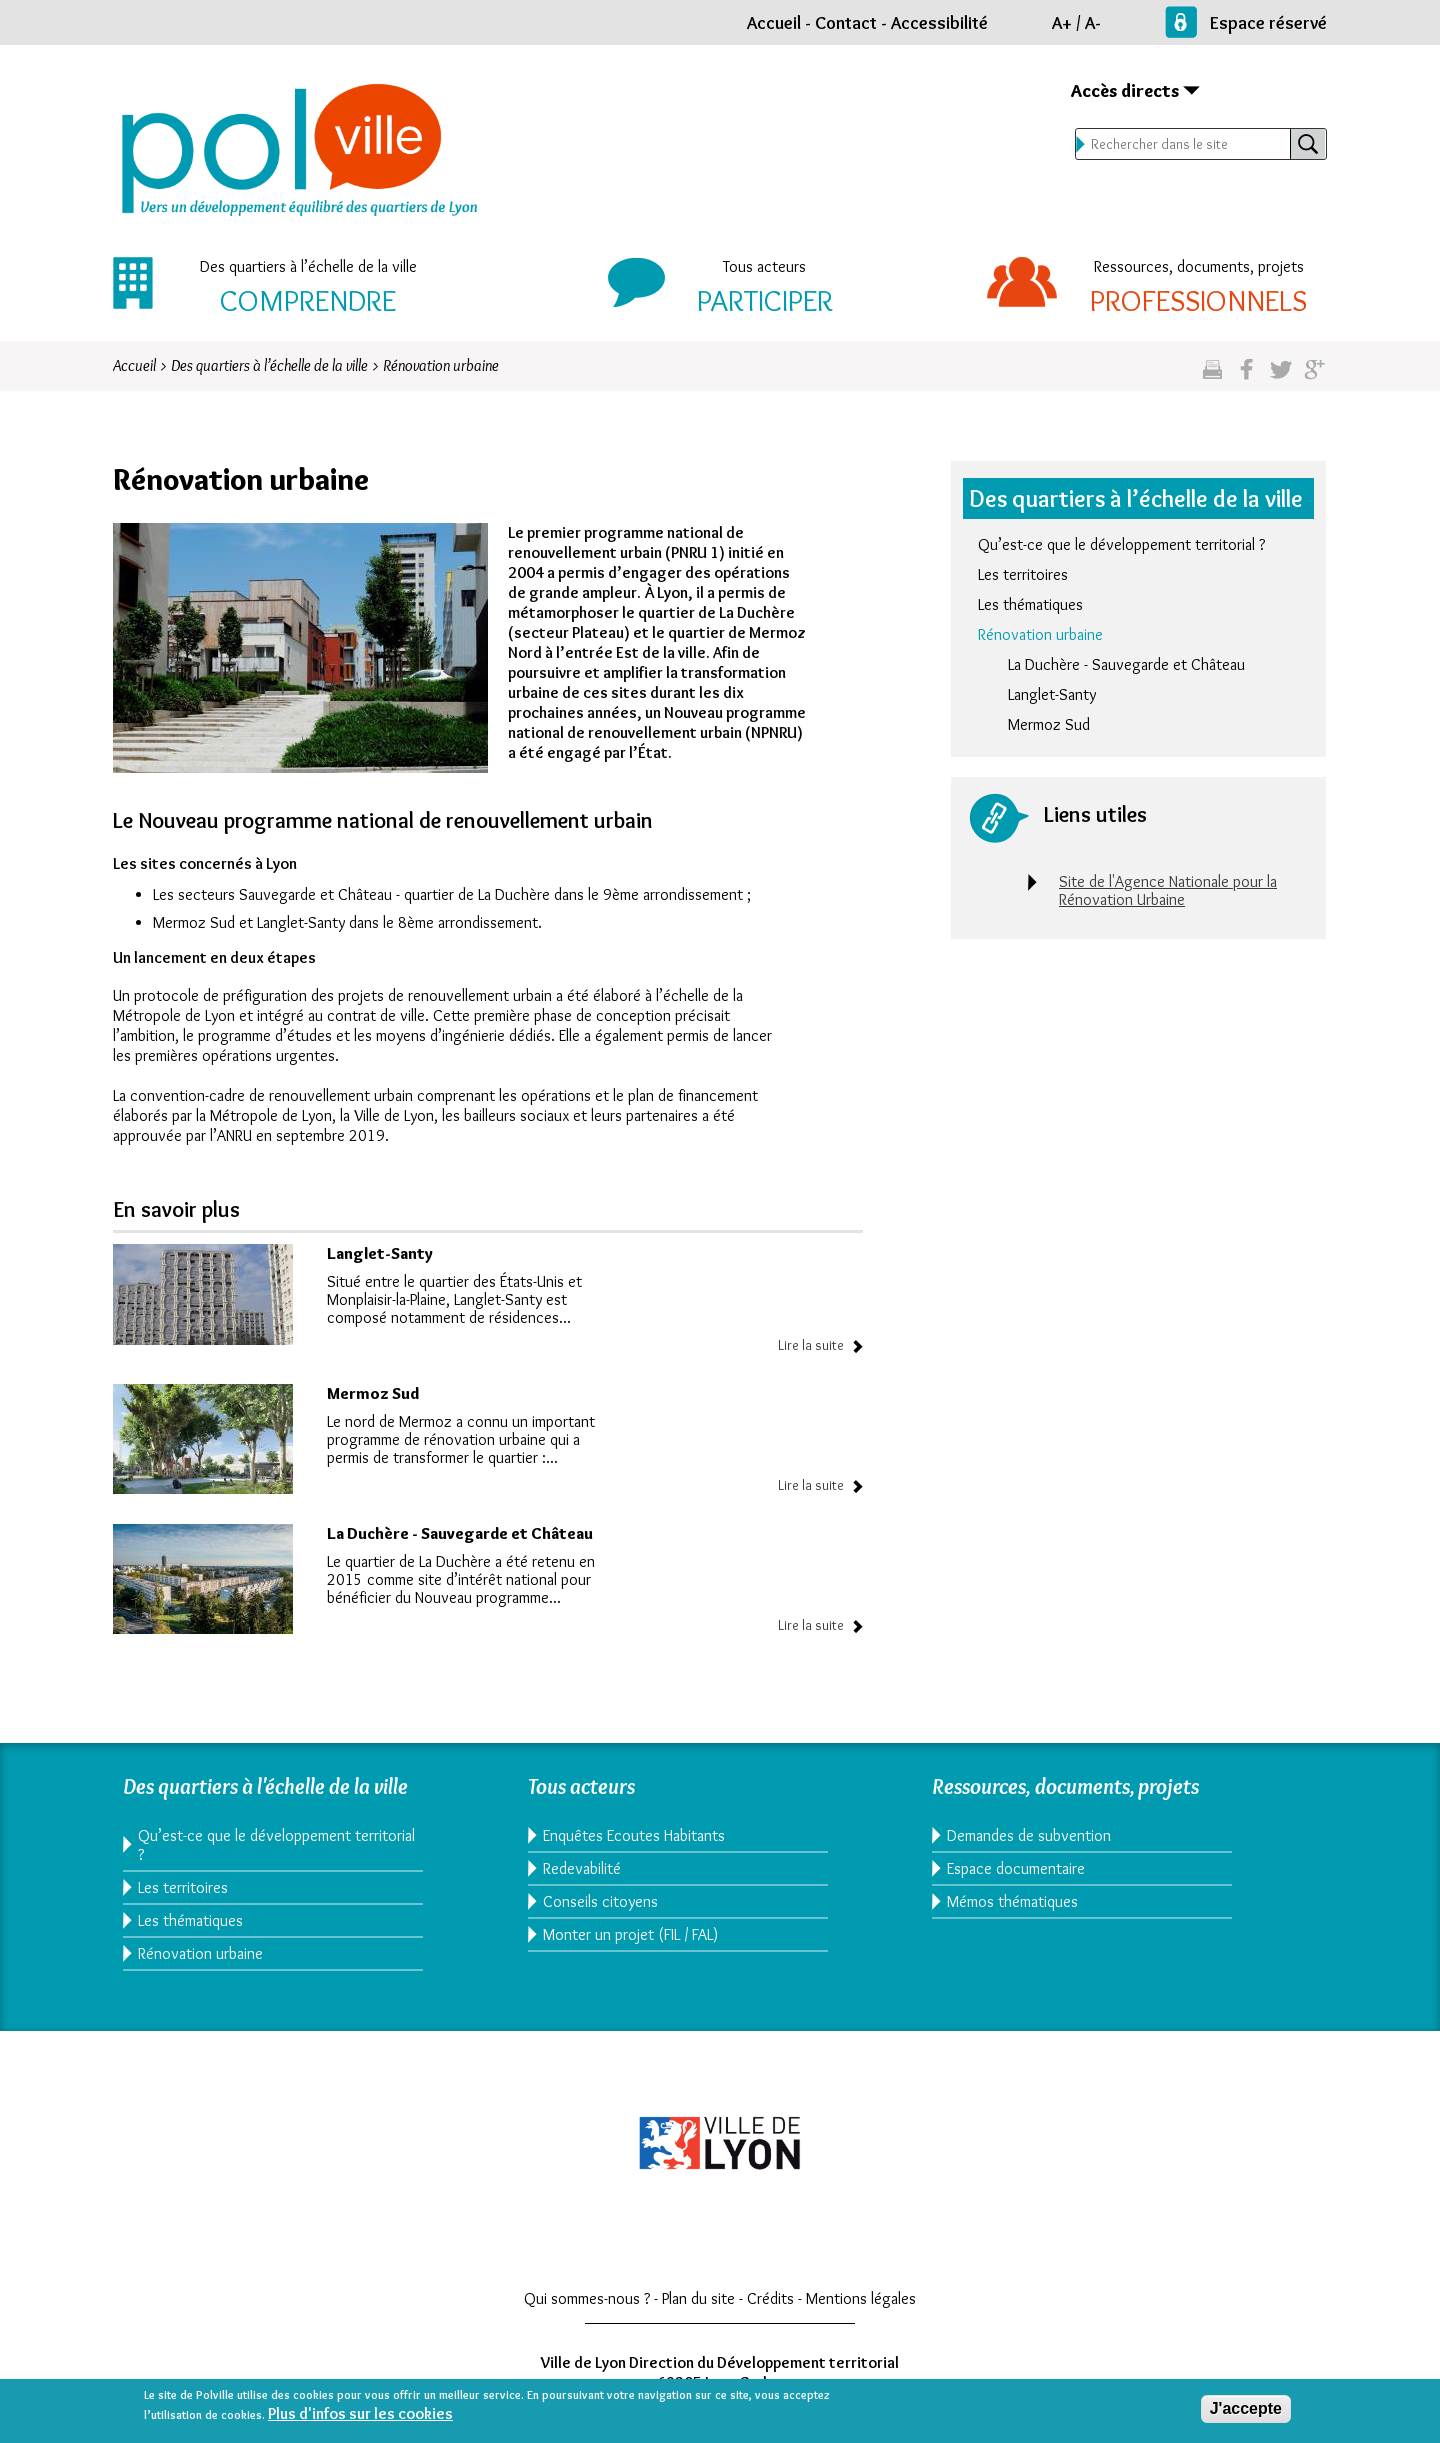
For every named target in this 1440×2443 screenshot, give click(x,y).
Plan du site (698, 2298)
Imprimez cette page (1212, 377)
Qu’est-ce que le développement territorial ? (1121, 544)
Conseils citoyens (600, 1901)
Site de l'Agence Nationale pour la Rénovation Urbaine (1168, 890)
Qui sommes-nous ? (587, 2298)
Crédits (770, 2298)
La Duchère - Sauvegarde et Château (460, 1533)
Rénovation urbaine (1040, 634)
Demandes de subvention (1029, 1835)
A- (1093, 23)
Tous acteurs (764, 266)
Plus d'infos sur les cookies (360, 2415)
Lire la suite (811, 1345)
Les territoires (1023, 574)
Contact (846, 23)
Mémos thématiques (1012, 1901)
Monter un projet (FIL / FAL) (630, 1934)
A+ (1062, 23)
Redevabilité (582, 1868)
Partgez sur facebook (1246, 377)
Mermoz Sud (373, 1393)
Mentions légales (861, 2298)
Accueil (774, 23)
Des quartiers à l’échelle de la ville (308, 266)
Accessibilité (939, 23)
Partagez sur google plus (1314, 377)
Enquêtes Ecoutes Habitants (634, 1835)
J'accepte (1246, 2411)
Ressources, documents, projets (1199, 266)
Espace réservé (1268, 23)
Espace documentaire (1016, 1868)
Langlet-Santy (380, 1253)
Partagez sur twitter (1280, 377)
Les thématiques (1030, 604)
